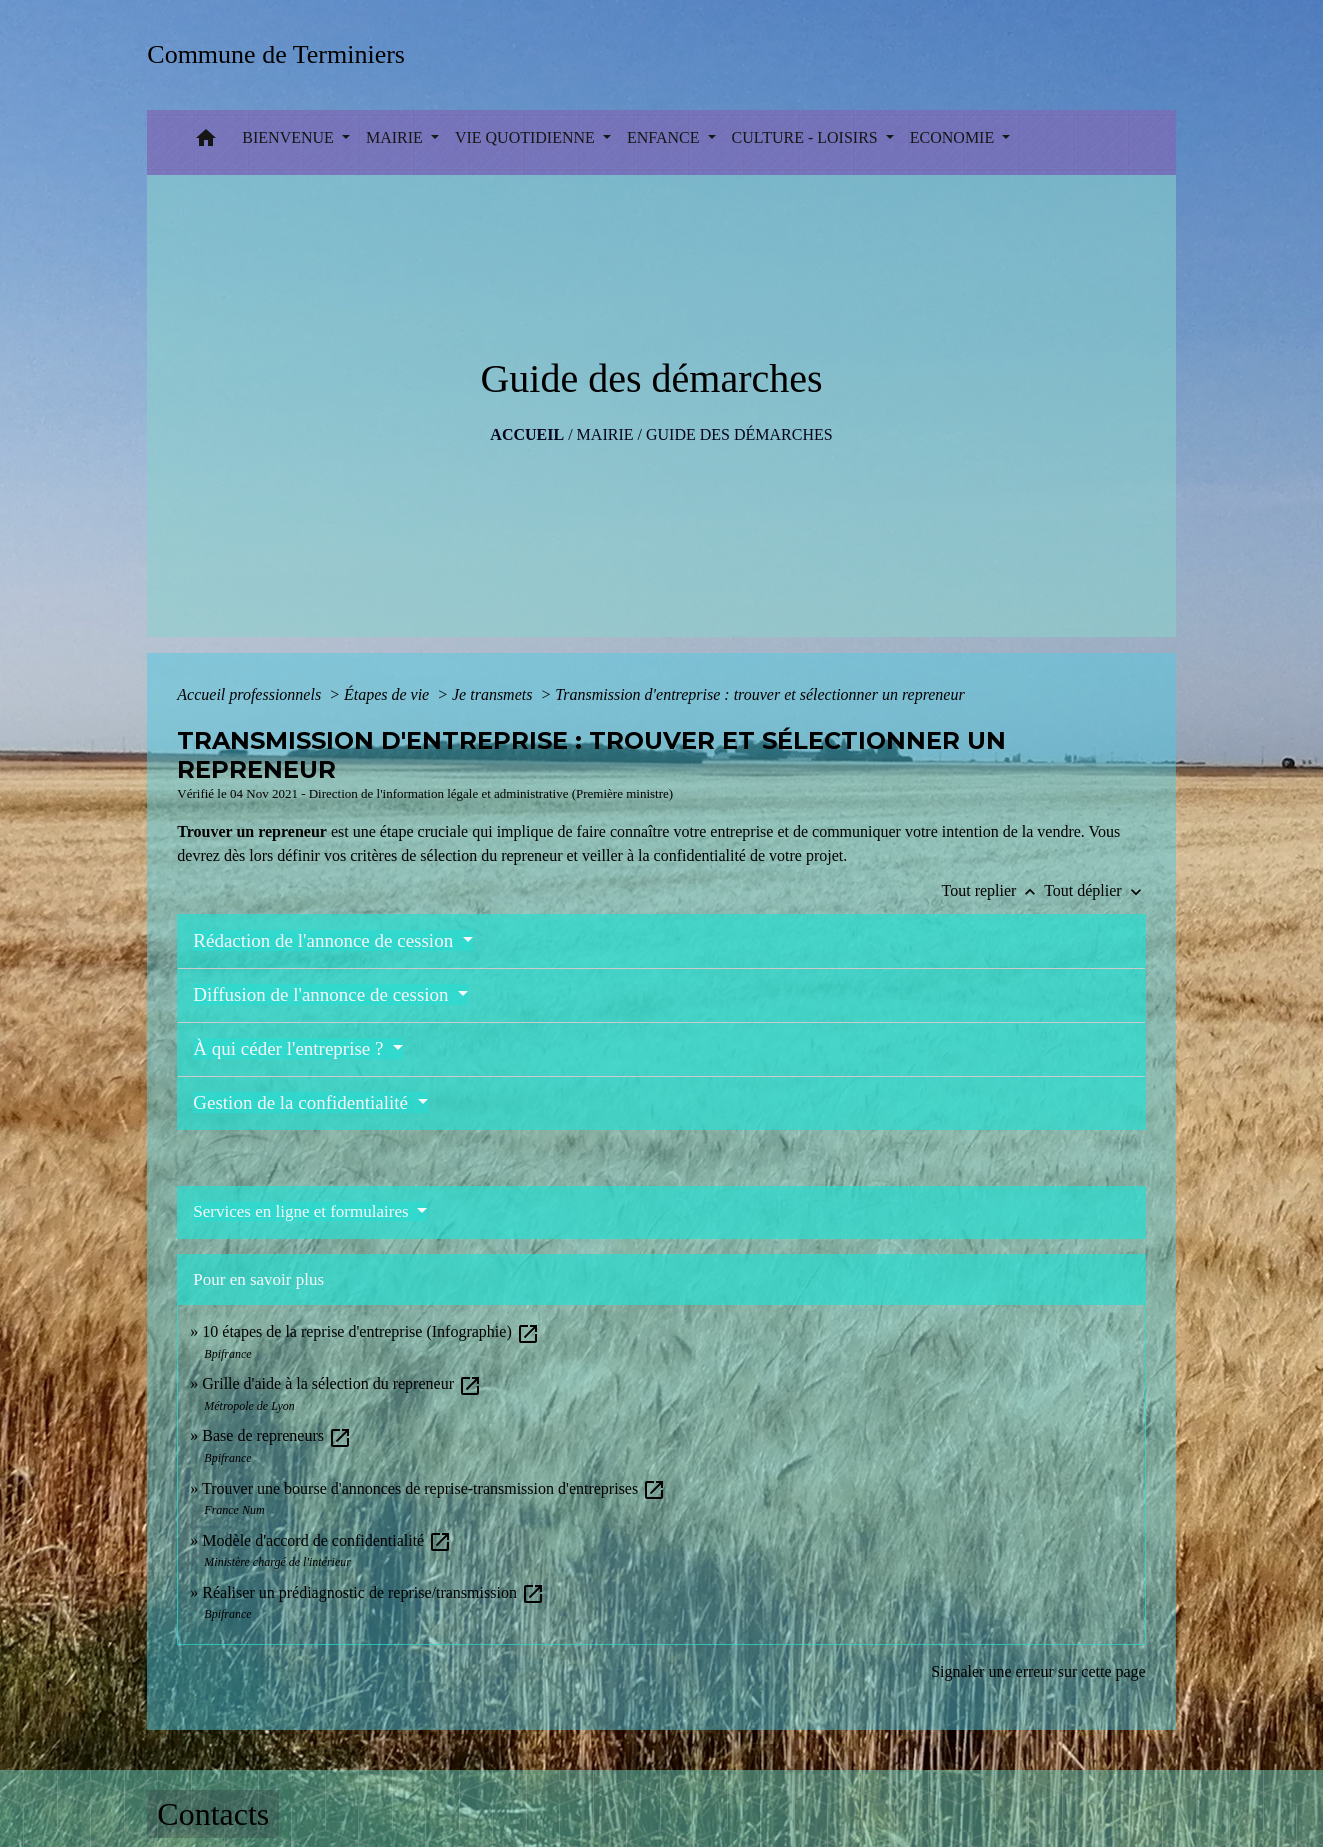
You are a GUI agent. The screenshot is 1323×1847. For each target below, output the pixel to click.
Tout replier (993, 890)
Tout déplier (1095, 890)
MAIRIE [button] (396, 137)
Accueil (527, 434)
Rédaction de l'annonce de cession (325, 940)
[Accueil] (282, 54)
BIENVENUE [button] (290, 137)
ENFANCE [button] (665, 137)
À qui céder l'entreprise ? (290, 1048)
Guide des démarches (739, 434)
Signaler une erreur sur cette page (1038, 1671)
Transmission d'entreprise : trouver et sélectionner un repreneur (759, 694)
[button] (206, 142)
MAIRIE (605, 434)
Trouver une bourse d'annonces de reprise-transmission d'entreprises (434, 1488)
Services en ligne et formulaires (303, 1211)
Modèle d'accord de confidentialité (327, 1540)
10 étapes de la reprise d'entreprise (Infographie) (370, 1331)
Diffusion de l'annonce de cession (323, 994)
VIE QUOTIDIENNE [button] (527, 137)
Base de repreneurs (277, 1435)
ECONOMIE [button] (954, 137)
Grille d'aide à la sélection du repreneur (342, 1383)
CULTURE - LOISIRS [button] (807, 137)
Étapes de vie (388, 694)
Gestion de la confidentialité (302, 1102)
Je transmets (494, 694)
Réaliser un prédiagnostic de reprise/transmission (373, 1592)
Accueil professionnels (251, 694)
